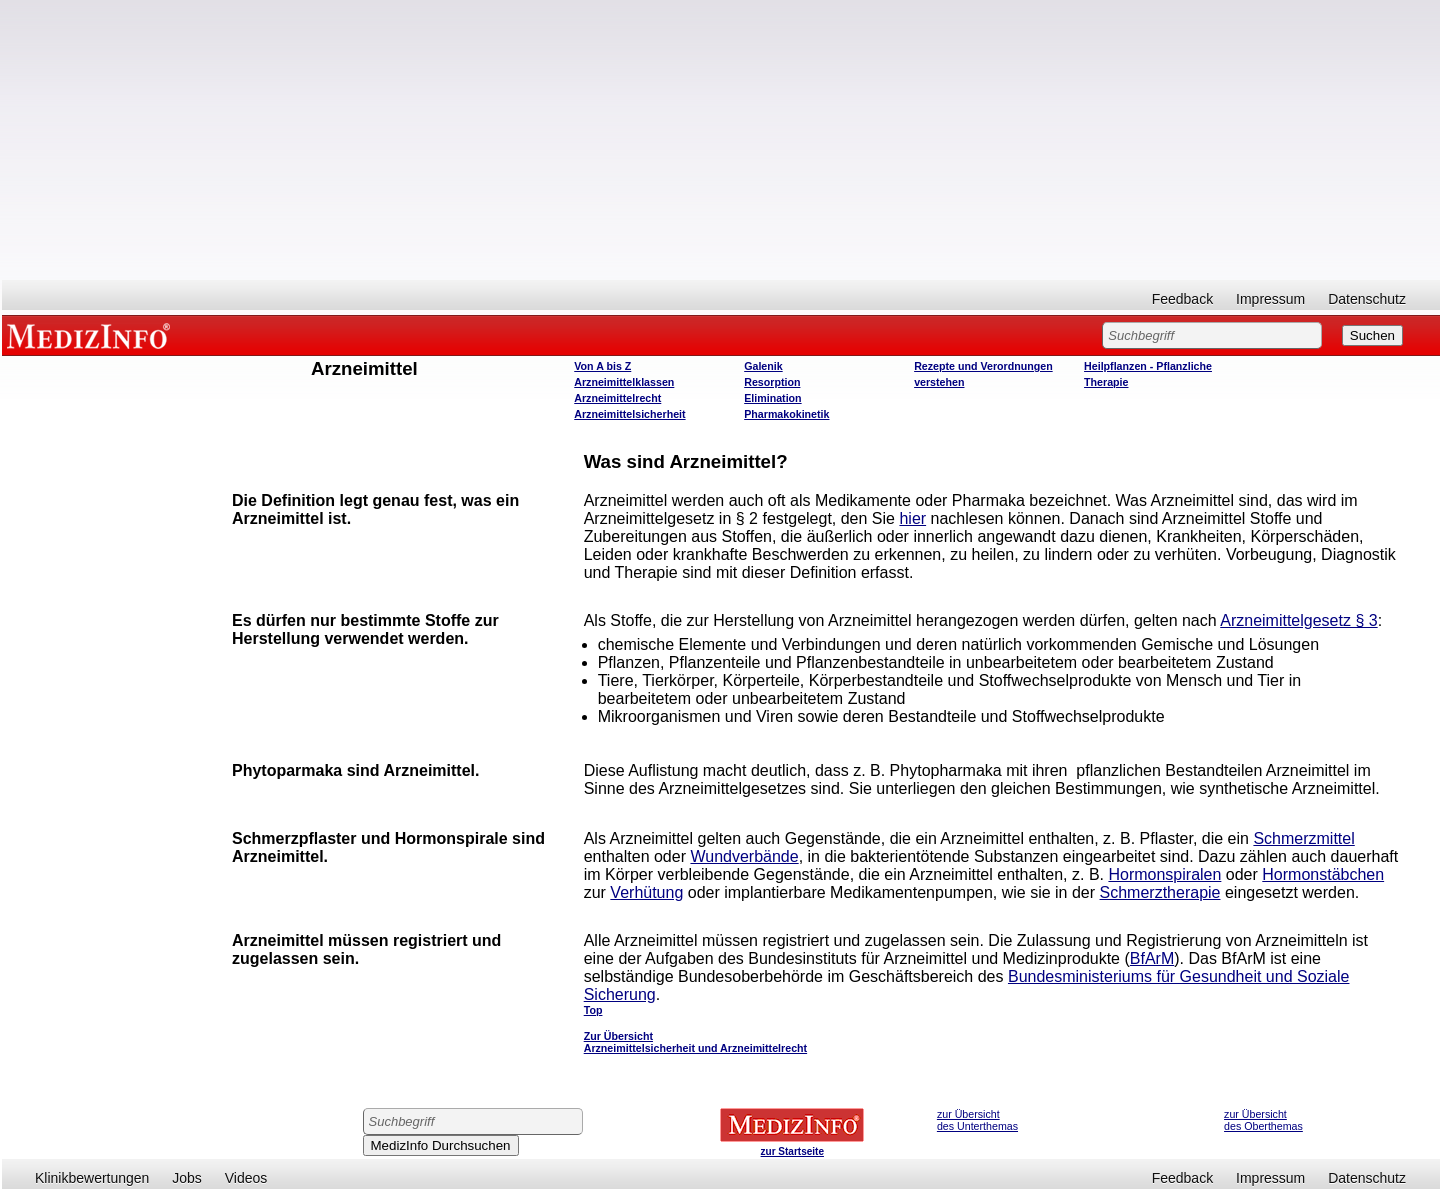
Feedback (1182, 299)
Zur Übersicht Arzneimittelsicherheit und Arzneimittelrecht (695, 1042)
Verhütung (646, 892)
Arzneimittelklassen (624, 382)
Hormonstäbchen (1323, 874)
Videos (246, 1178)
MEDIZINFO (92, 335)
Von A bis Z (602, 366)
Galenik (763, 366)
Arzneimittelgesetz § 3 (1298, 620)
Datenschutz (1367, 299)
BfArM (1152, 958)
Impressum (1270, 299)
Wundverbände (744, 856)
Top (593, 1010)
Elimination (772, 398)
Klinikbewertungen (92, 1178)
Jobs (187, 1178)
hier (912, 518)
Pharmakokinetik (786, 414)
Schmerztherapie (1160, 892)
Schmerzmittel (1303, 838)
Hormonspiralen (1164, 874)
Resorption (772, 382)
